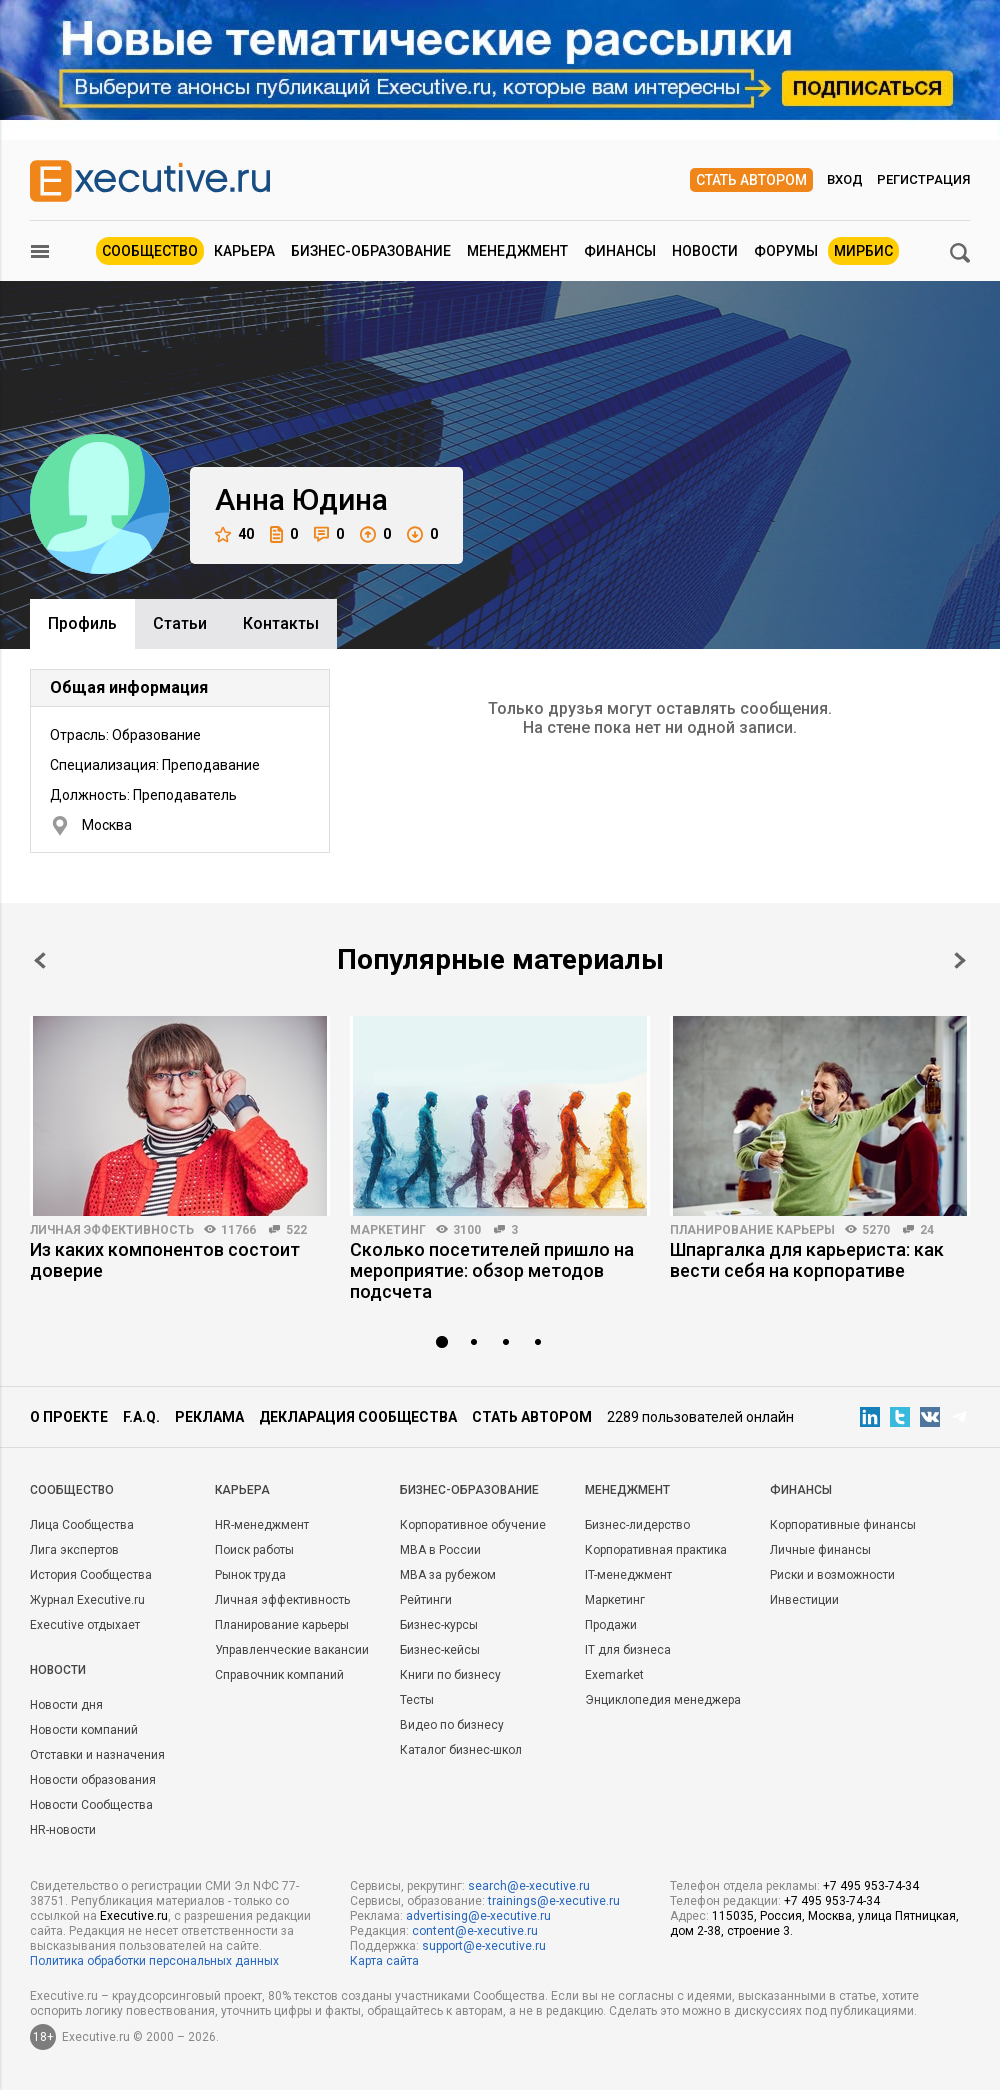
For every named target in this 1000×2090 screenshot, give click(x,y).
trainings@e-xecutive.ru (554, 1901)
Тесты (417, 1700)
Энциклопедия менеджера (663, 1700)
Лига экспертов (74, 1550)
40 (234, 534)
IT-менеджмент (628, 1575)
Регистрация (923, 179)
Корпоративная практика (656, 1550)
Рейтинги (426, 1600)
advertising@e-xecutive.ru (478, 1916)
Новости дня (66, 1705)
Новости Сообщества (91, 1805)
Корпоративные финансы (843, 1525)
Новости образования (93, 1780)
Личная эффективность (112, 1230)
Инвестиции (804, 1600)
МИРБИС (863, 251)
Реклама (209, 1417)
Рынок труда (250, 1575)
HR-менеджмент (262, 1525)
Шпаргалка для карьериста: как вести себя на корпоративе (807, 1260)
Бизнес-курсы (439, 1625)
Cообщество (72, 1490)
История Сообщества (91, 1575)
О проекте (69, 1417)
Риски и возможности (832, 1575)
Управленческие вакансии (292, 1650)
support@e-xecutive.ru (484, 1946)
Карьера (244, 251)
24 (927, 1230)
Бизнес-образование (371, 251)
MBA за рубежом (448, 1575)
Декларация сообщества (358, 1417)
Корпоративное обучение (473, 1525)
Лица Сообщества (82, 1525)
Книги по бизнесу (450, 1675)
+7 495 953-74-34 (871, 1886)
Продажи (611, 1625)
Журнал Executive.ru (87, 1600)
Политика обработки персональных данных (154, 1961)
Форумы (786, 251)
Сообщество (150, 251)
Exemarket (614, 1675)
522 (296, 1230)
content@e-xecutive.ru (475, 1931)
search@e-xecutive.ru (529, 1886)
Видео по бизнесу (452, 1725)
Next (960, 960)
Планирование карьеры (752, 1230)
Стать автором (751, 180)
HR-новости (63, 1830)
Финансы (620, 251)
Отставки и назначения (97, 1755)
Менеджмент (517, 251)
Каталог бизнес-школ (461, 1750)
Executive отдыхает (85, 1625)
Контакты (281, 623)
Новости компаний (84, 1730)
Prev (40, 960)
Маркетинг (388, 1230)
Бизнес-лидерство (637, 1525)
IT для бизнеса (628, 1650)
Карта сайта (384, 1961)
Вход (845, 179)
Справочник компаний (279, 1675)
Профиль (82, 623)
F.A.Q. (141, 1417)
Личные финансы (820, 1550)
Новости (705, 251)
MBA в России (440, 1550)
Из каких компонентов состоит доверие (165, 1260)
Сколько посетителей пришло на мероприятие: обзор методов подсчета (492, 1270)
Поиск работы (254, 1550)
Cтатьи (180, 623)
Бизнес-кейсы (440, 1650)
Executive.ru (134, 1916)
